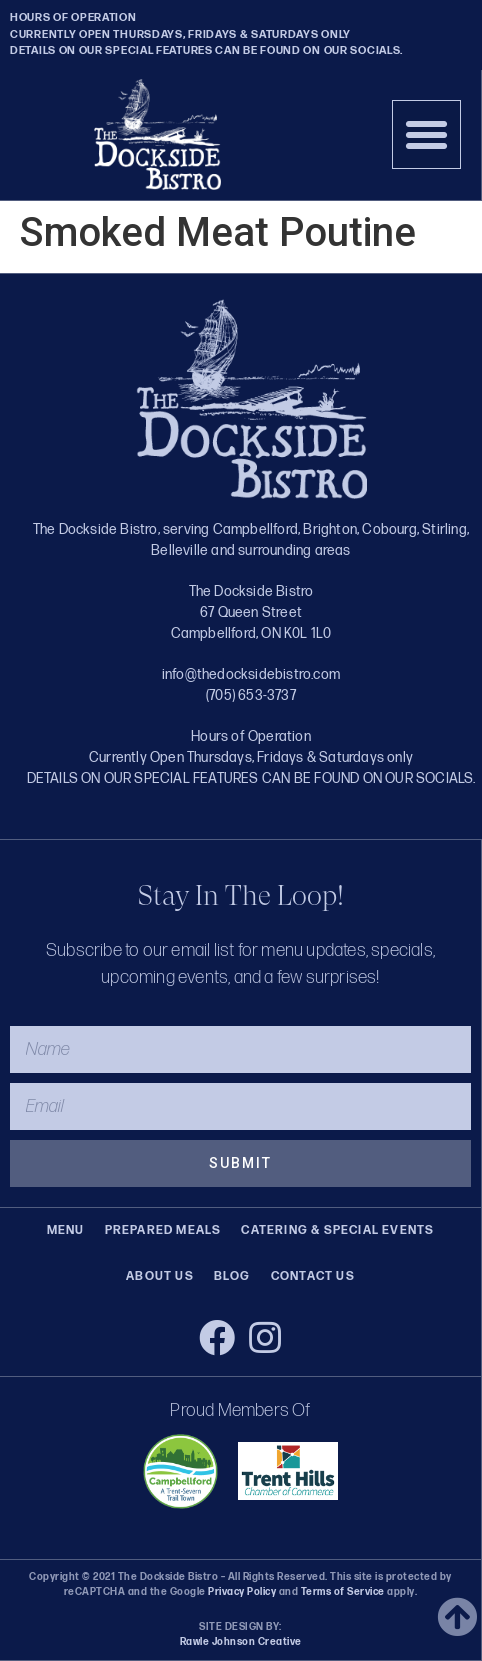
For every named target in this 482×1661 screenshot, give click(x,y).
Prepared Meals (163, 1230)
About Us (160, 1276)
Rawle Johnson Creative (241, 1642)
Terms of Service (341, 1592)
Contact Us (313, 1276)
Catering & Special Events (337, 1230)
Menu (66, 1230)
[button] (427, 135)
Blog (232, 1276)
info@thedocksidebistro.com (251, 674)
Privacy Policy (242, 1592)
